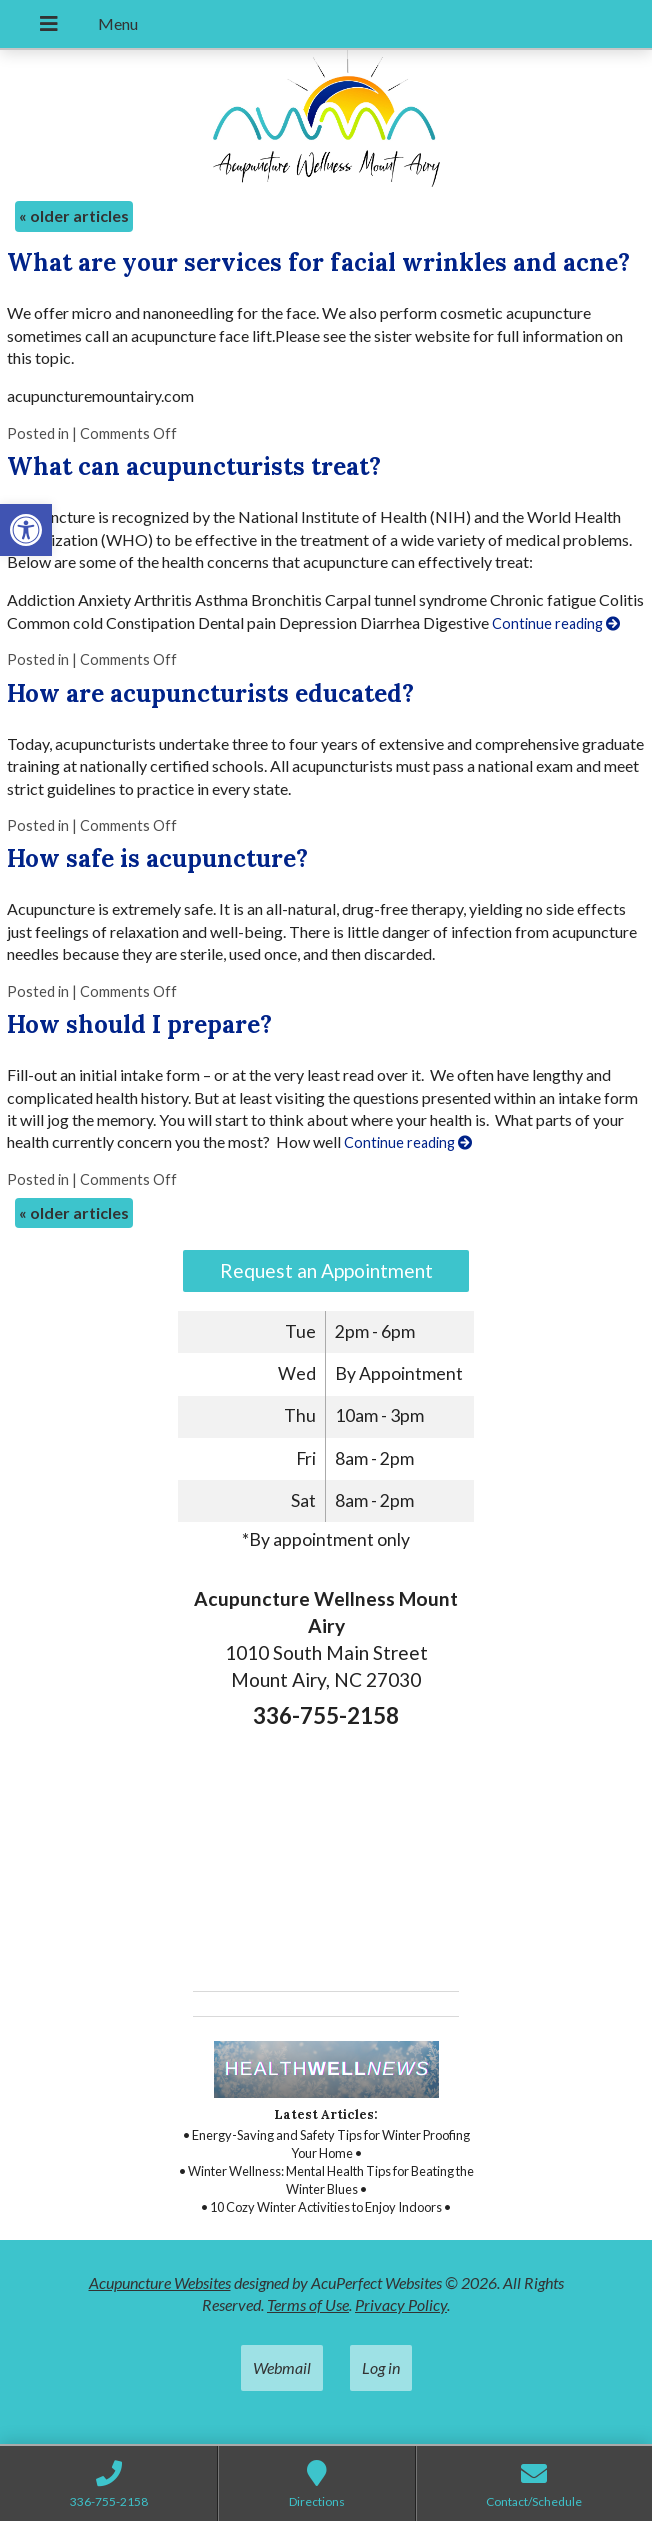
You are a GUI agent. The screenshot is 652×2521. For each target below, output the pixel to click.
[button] (26, 530)
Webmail (282, 2367)
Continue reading (556, 623)
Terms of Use (308, 2304)
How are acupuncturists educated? (210, 693)
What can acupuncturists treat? (194, 466)
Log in (381, 2367)
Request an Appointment (326, 1270)
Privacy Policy (401, 2304)
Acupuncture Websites (160, 2282)
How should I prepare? (139, 1024)
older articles (74, 215)
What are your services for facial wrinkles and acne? (318, 262)
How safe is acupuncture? (157, 858)
